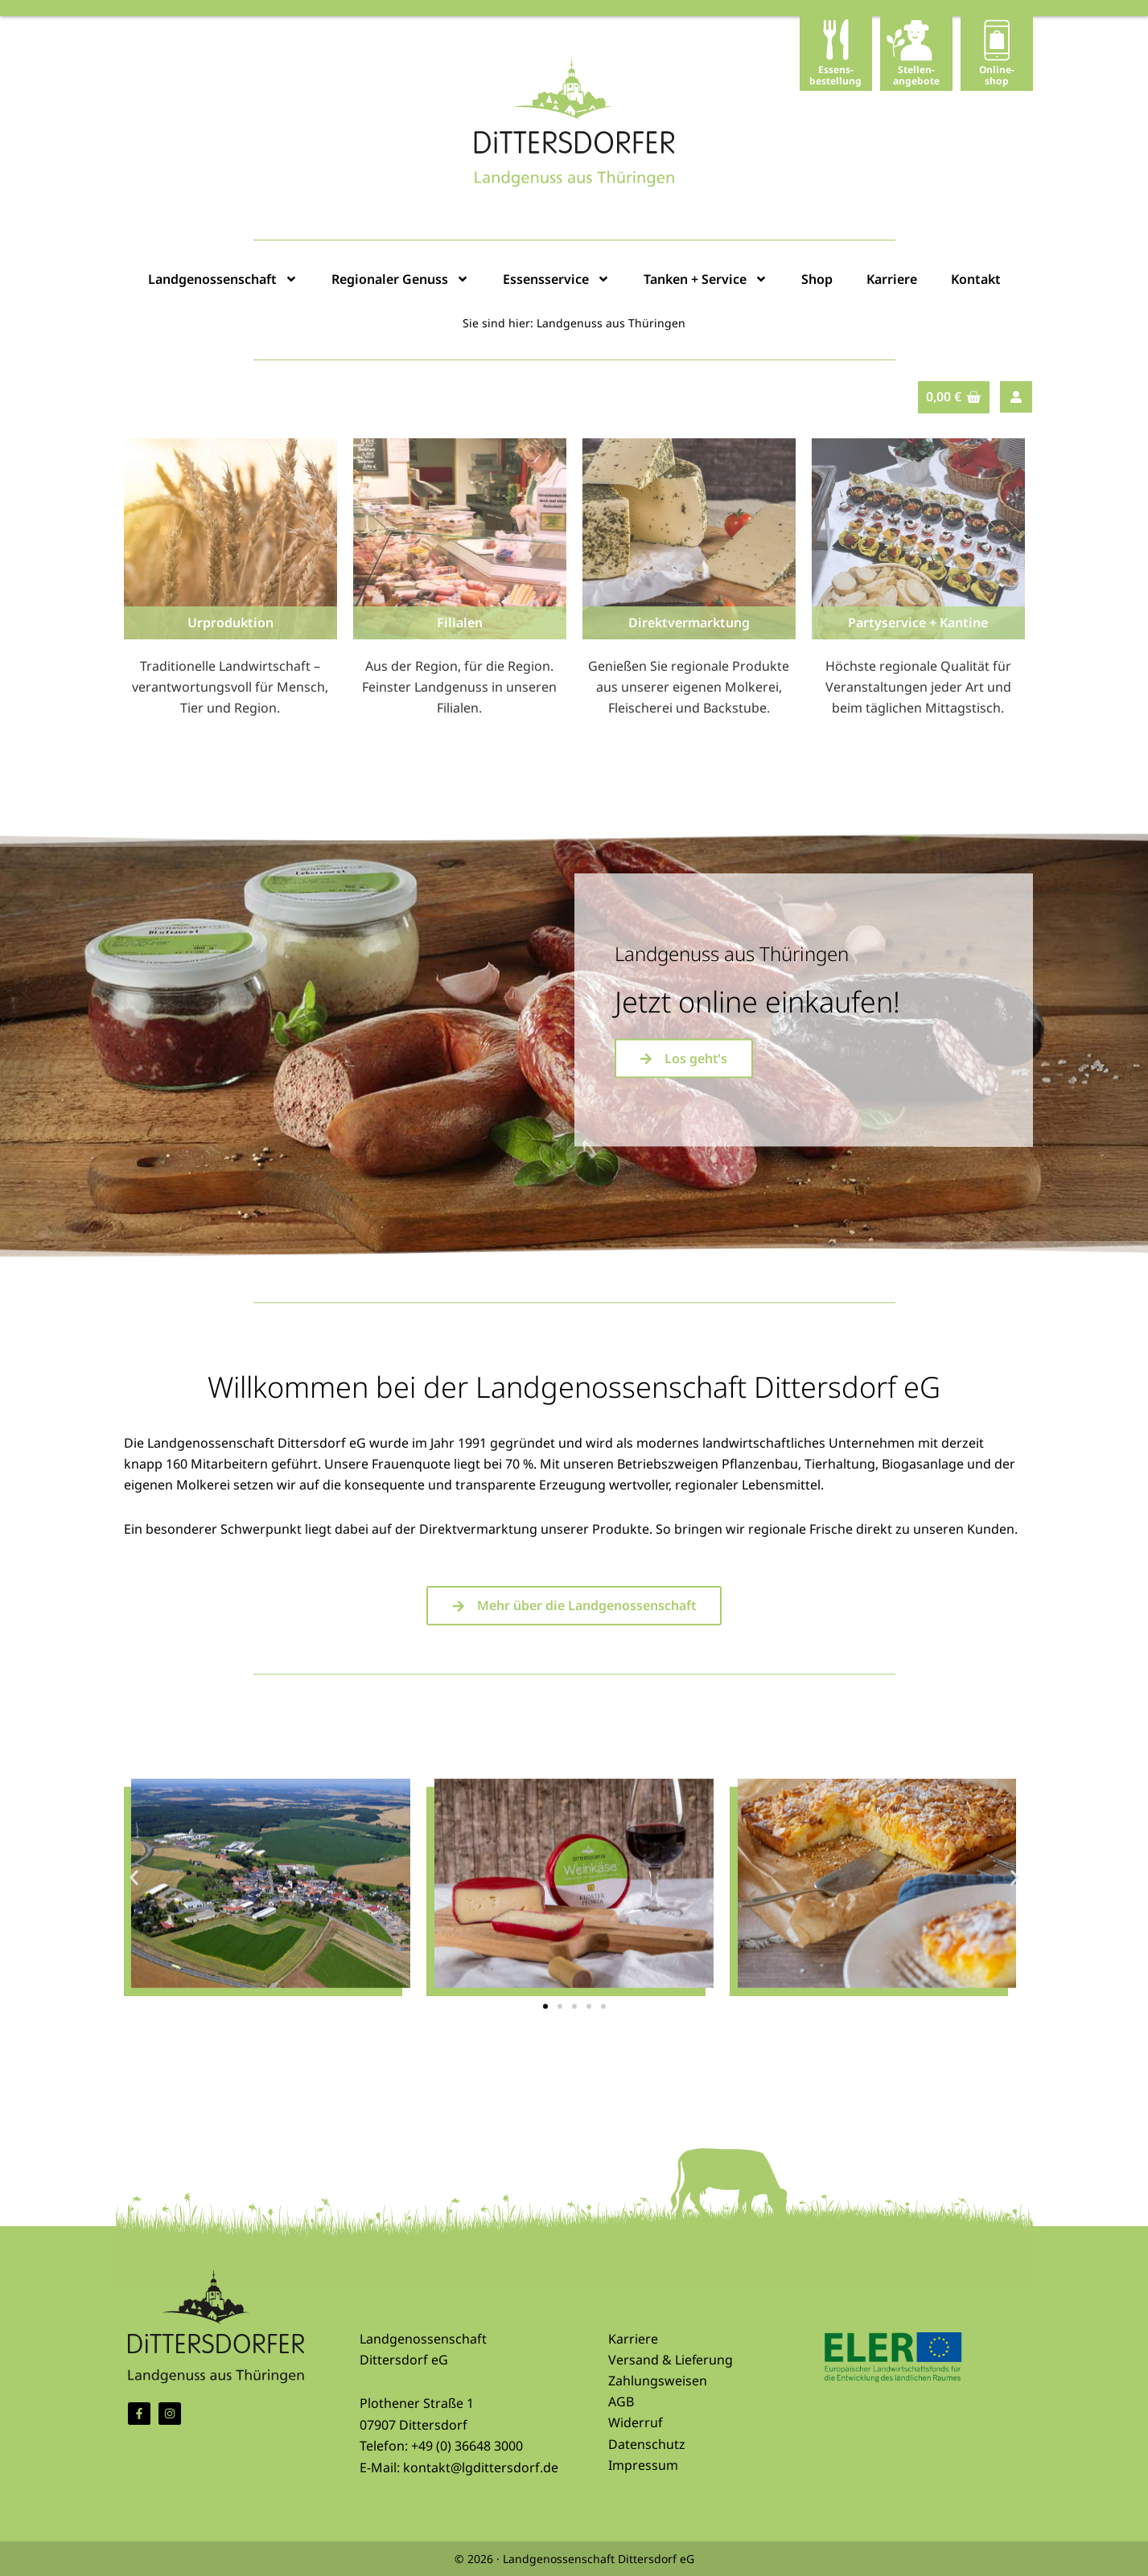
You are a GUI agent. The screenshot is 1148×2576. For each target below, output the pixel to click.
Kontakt (976, 279)
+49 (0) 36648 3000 (467, 2446)
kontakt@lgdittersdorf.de (480, 2467)
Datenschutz (646, 2444)
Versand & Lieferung (671, 2360)
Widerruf (635, 2422)
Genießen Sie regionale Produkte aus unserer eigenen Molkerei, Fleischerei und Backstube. (688, 687)
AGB (621, 2401)
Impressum (643, 2465)
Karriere (891, 279)
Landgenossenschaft (223, 279)
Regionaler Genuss (400, 279)
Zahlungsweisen (657, 2380)
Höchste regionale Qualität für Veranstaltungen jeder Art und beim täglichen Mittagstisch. (918, 687)
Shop (817, 279)
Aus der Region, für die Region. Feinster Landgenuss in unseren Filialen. (459, 687)
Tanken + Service (705, 279)
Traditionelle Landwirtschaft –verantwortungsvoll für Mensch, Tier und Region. (230, 687)
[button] (134, 2030)
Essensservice (556, 279)
